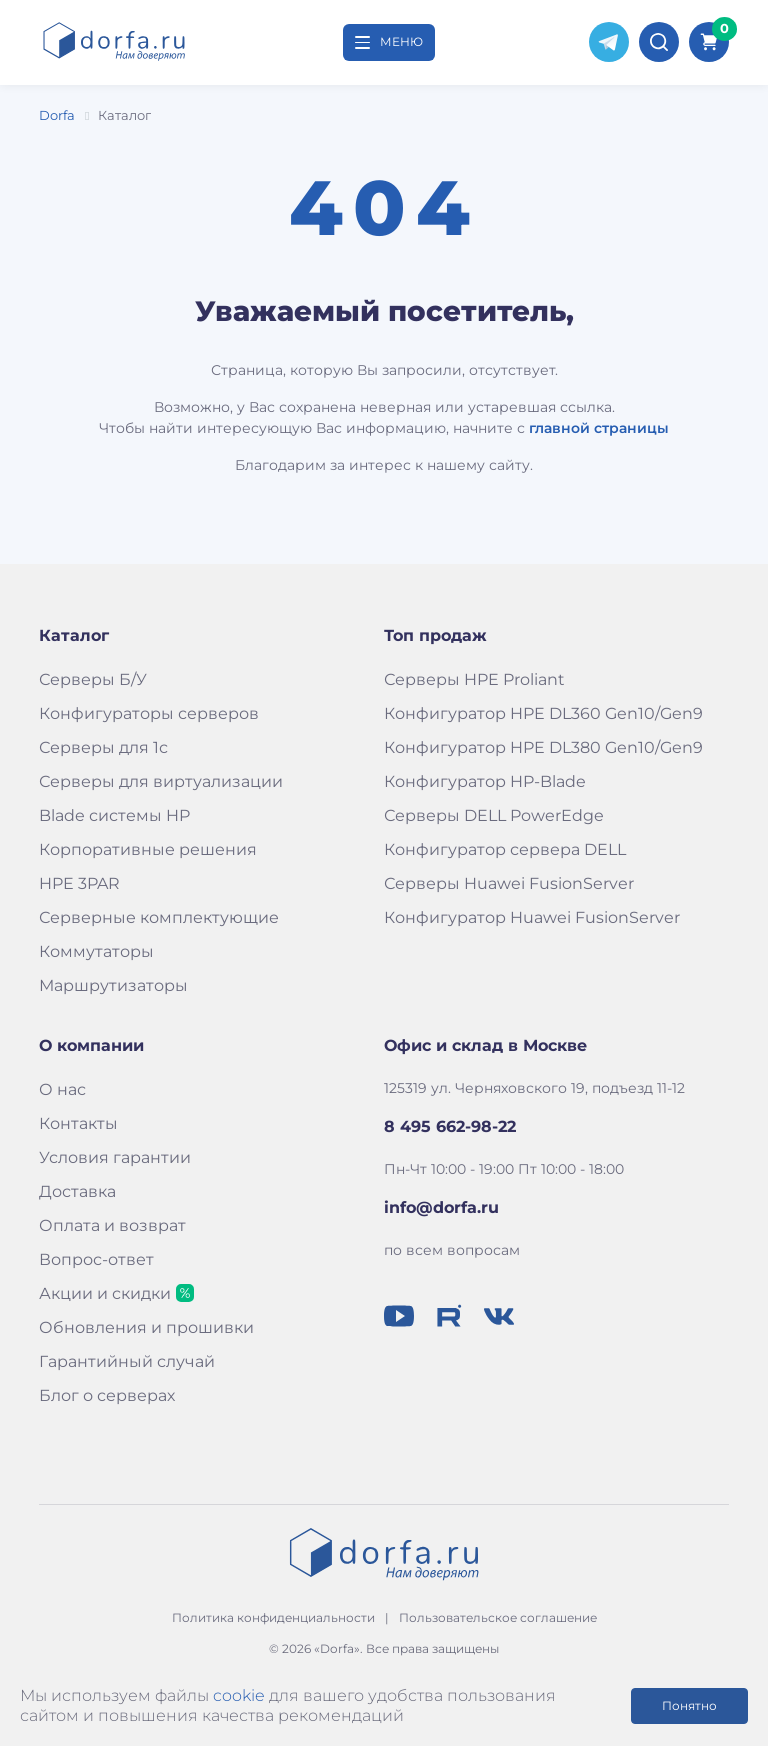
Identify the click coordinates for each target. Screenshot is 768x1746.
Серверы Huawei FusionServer (509, 883)
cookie (239, 1695)
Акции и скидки (105, 1293)
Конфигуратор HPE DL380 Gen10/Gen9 (543, 747)
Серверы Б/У (93, 679)
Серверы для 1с (103, 747)
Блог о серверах (107, 1395)
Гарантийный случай (127, 1361)
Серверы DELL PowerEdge (494, 815)
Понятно (689, 1705)
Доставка (77, 1191)
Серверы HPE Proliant (474, 679)
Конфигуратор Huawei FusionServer (532, 917)
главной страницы (599, 428)
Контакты (78, 1123)
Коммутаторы (96, 951)
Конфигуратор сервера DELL (505, 849)
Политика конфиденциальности (273, 1617)
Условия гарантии (115, 1157)
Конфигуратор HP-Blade (485, 781)
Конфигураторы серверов (149, 713)
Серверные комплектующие (159, 917)
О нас (62, 1089)
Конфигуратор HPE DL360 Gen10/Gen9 (543, 713)
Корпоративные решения (148, 849)
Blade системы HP (114, 815)
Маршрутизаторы (113, 985)
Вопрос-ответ (96, 1259)
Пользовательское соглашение (498, 1617)
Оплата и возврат (112, 1225)
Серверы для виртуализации (161, 781)
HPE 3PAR (79, 883)
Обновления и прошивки (146, 1327)
